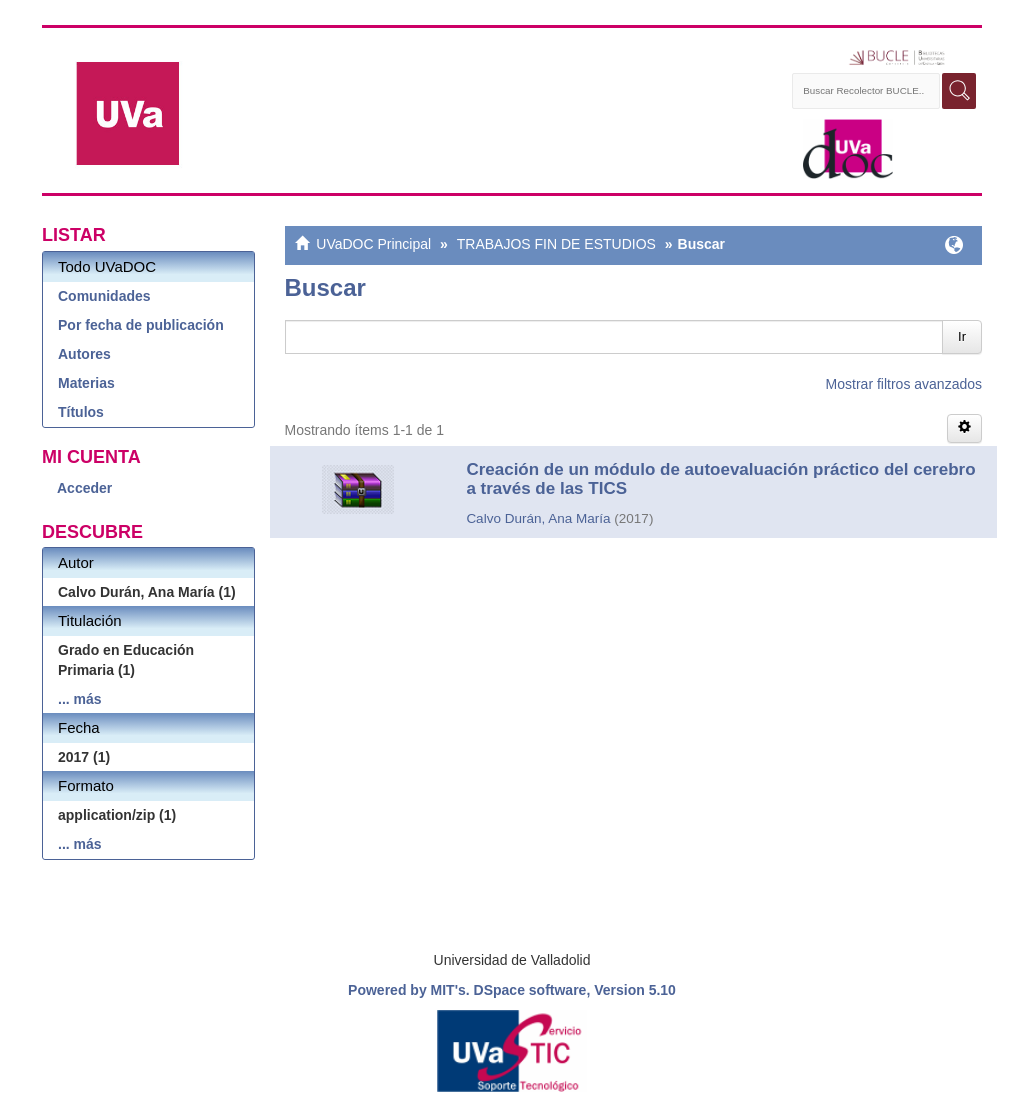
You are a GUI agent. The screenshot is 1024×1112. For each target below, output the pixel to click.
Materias (86, 383)
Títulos (81, 412)
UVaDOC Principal (373, 244)
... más (80, 699)
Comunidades (104, 296)
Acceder (84, 488)
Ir (962, 336)
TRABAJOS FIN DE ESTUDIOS (556, 244)
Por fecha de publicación (141, 325)
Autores (84, 354)
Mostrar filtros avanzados (904, 384)
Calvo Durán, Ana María (538, 518)
